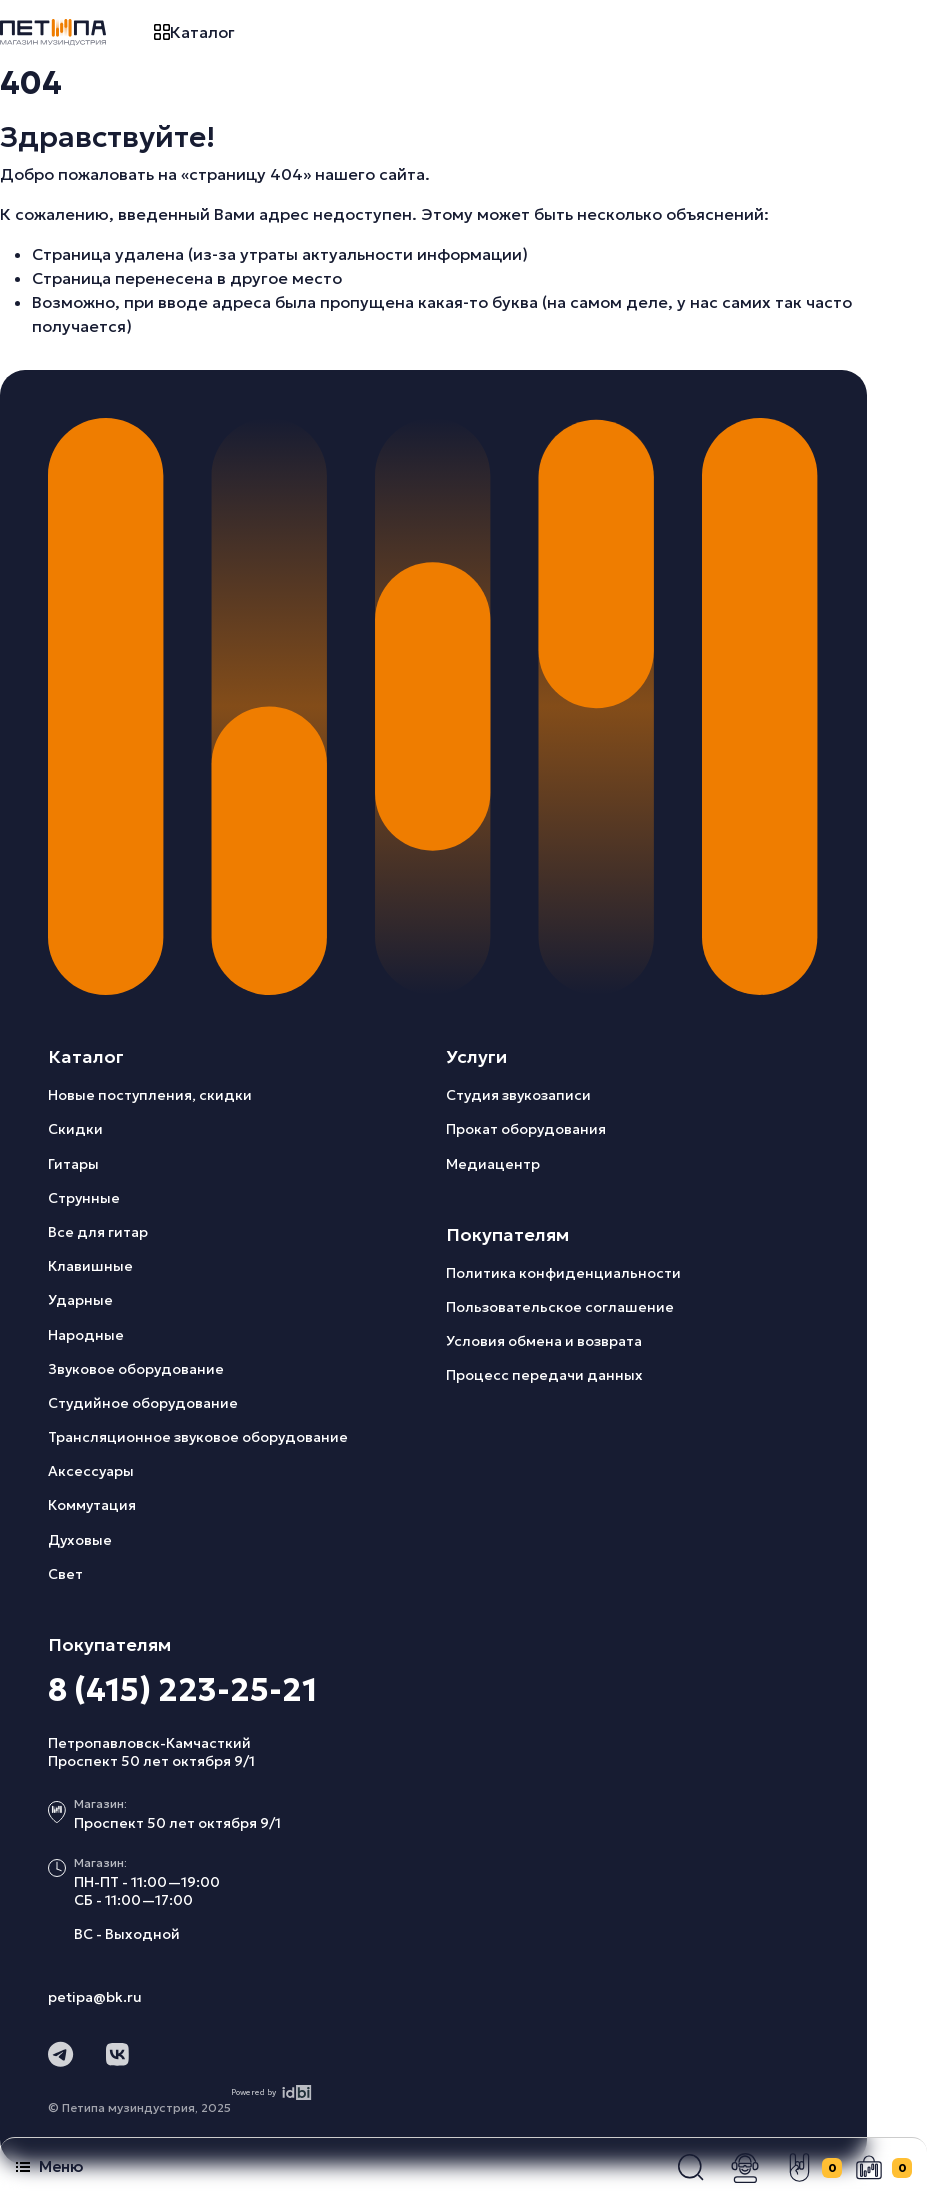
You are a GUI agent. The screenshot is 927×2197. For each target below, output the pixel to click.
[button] (691, 2168)
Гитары (73, 1164)
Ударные (80, 1300)
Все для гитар (98, 1232)
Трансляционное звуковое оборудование (198, 1437)
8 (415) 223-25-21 (182, 1690)
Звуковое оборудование (136, 1369)
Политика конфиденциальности (563, 1273)
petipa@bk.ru (95, 1997)
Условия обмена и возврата (544, 1341)
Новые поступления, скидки (150, 1095)
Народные (86, 1335)
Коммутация (92, 1505)
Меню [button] (49, 2166)
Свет (65, 1574)
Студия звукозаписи (518, 1095)
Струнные (84, 1198)
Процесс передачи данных (544, 1375)
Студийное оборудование (143, 1403)
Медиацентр (493, 1164)
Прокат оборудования (526, 1129)
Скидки (75, 1129)
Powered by (271, 2092)
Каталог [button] (194, 32)
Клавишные (90, 1266)
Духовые (80, 1540)
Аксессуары (91, 1471)
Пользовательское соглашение (560, 1307)
